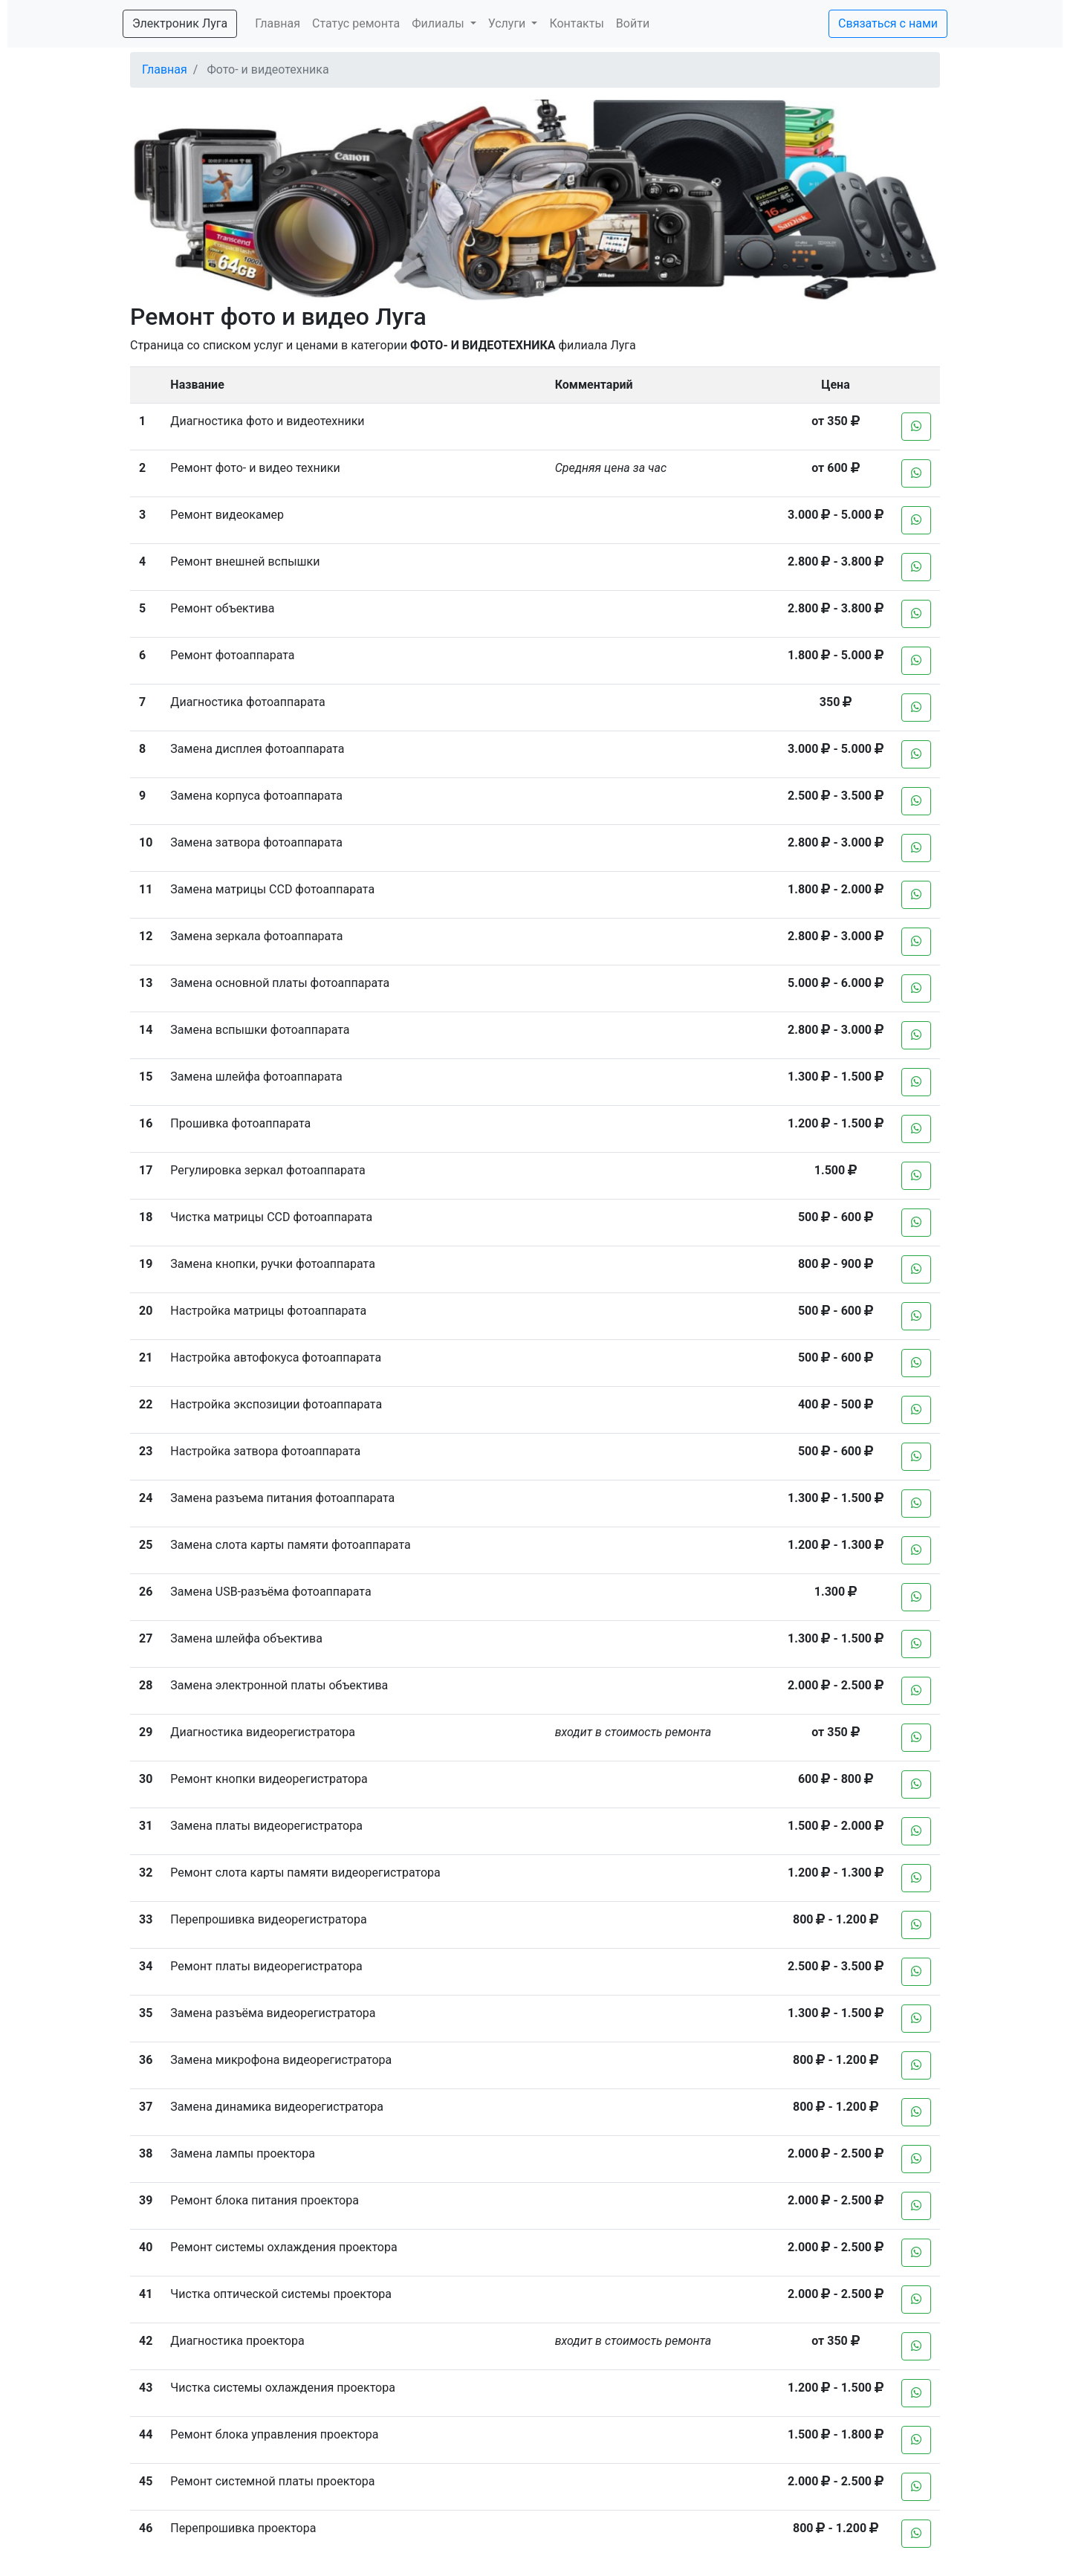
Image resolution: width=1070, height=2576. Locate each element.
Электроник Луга (179, 23)
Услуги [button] (508, 23)
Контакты (576, 23)
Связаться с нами (888, 23)
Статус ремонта (356, 23)
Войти (632, 23)
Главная (277, 23)
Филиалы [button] (439, 23)
